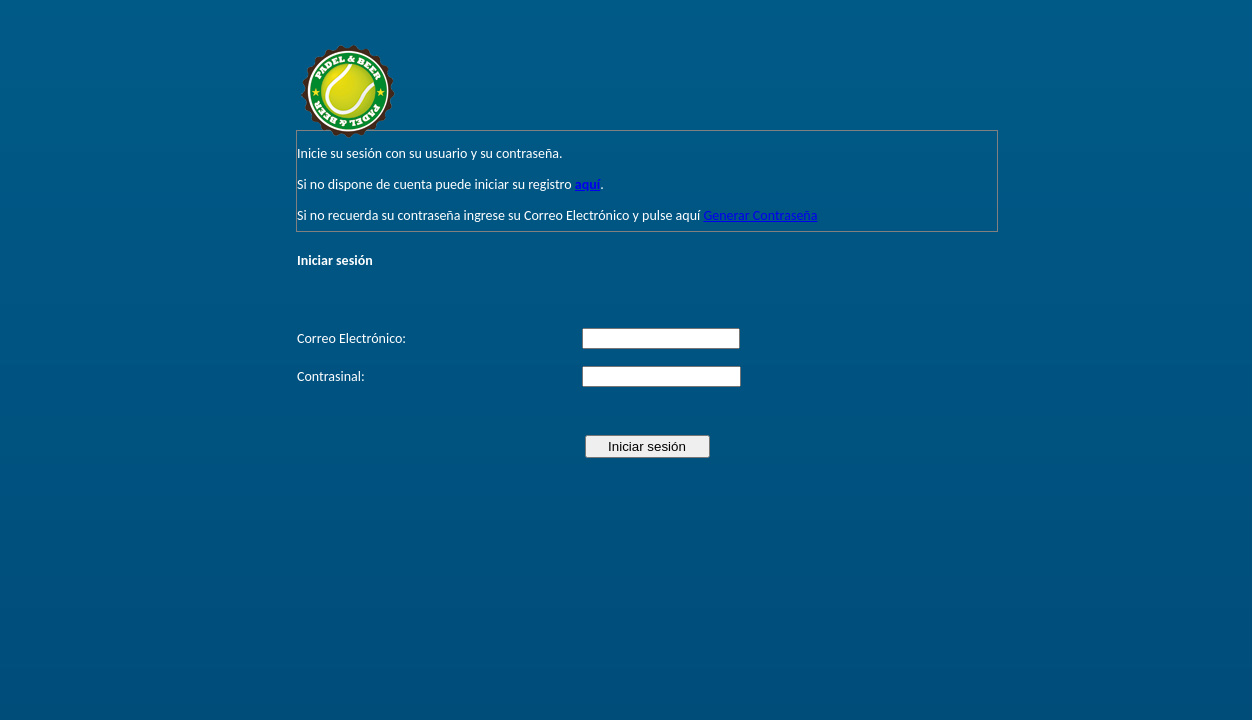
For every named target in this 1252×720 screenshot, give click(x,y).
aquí (587, 184)
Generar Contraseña (760, 215)
